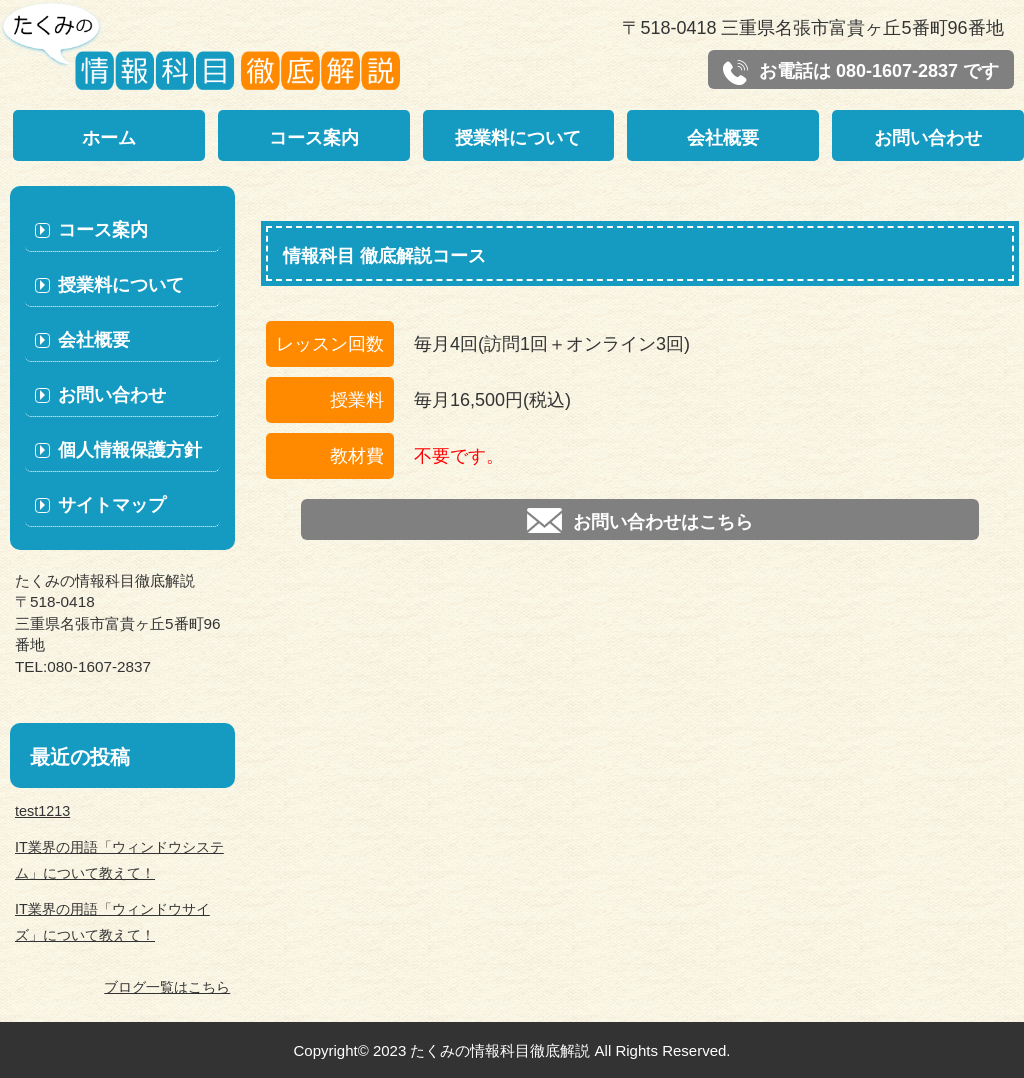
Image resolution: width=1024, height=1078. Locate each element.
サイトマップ (112, 505)
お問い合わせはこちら (640, 520)
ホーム (109, 138)
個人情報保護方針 (130, 450)
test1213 (42, 811)
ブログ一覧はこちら (167, 987)
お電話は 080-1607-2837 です (861, 72)
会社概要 (723, 138)
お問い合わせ (928, 138)
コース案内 (314, 138)
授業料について (518, 138)
